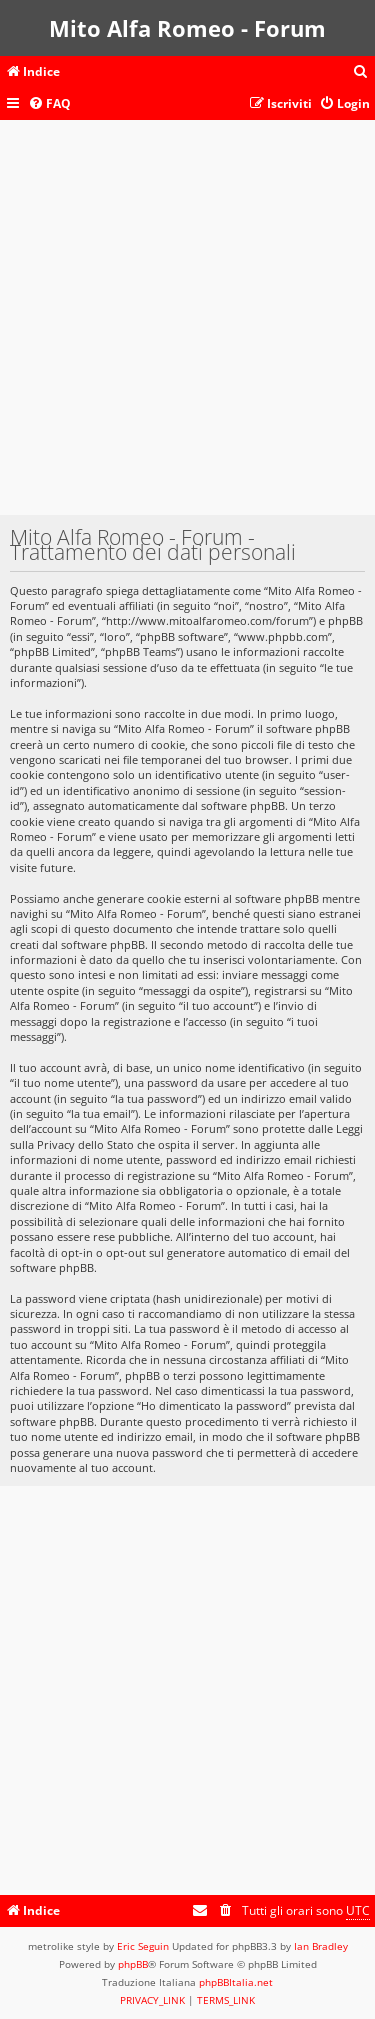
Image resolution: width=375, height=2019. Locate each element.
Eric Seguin (143, 1946)
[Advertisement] (187, 327)
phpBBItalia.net (236, 1982)
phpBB (133, 1964)
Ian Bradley (321, 1946)
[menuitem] (361, 72)
